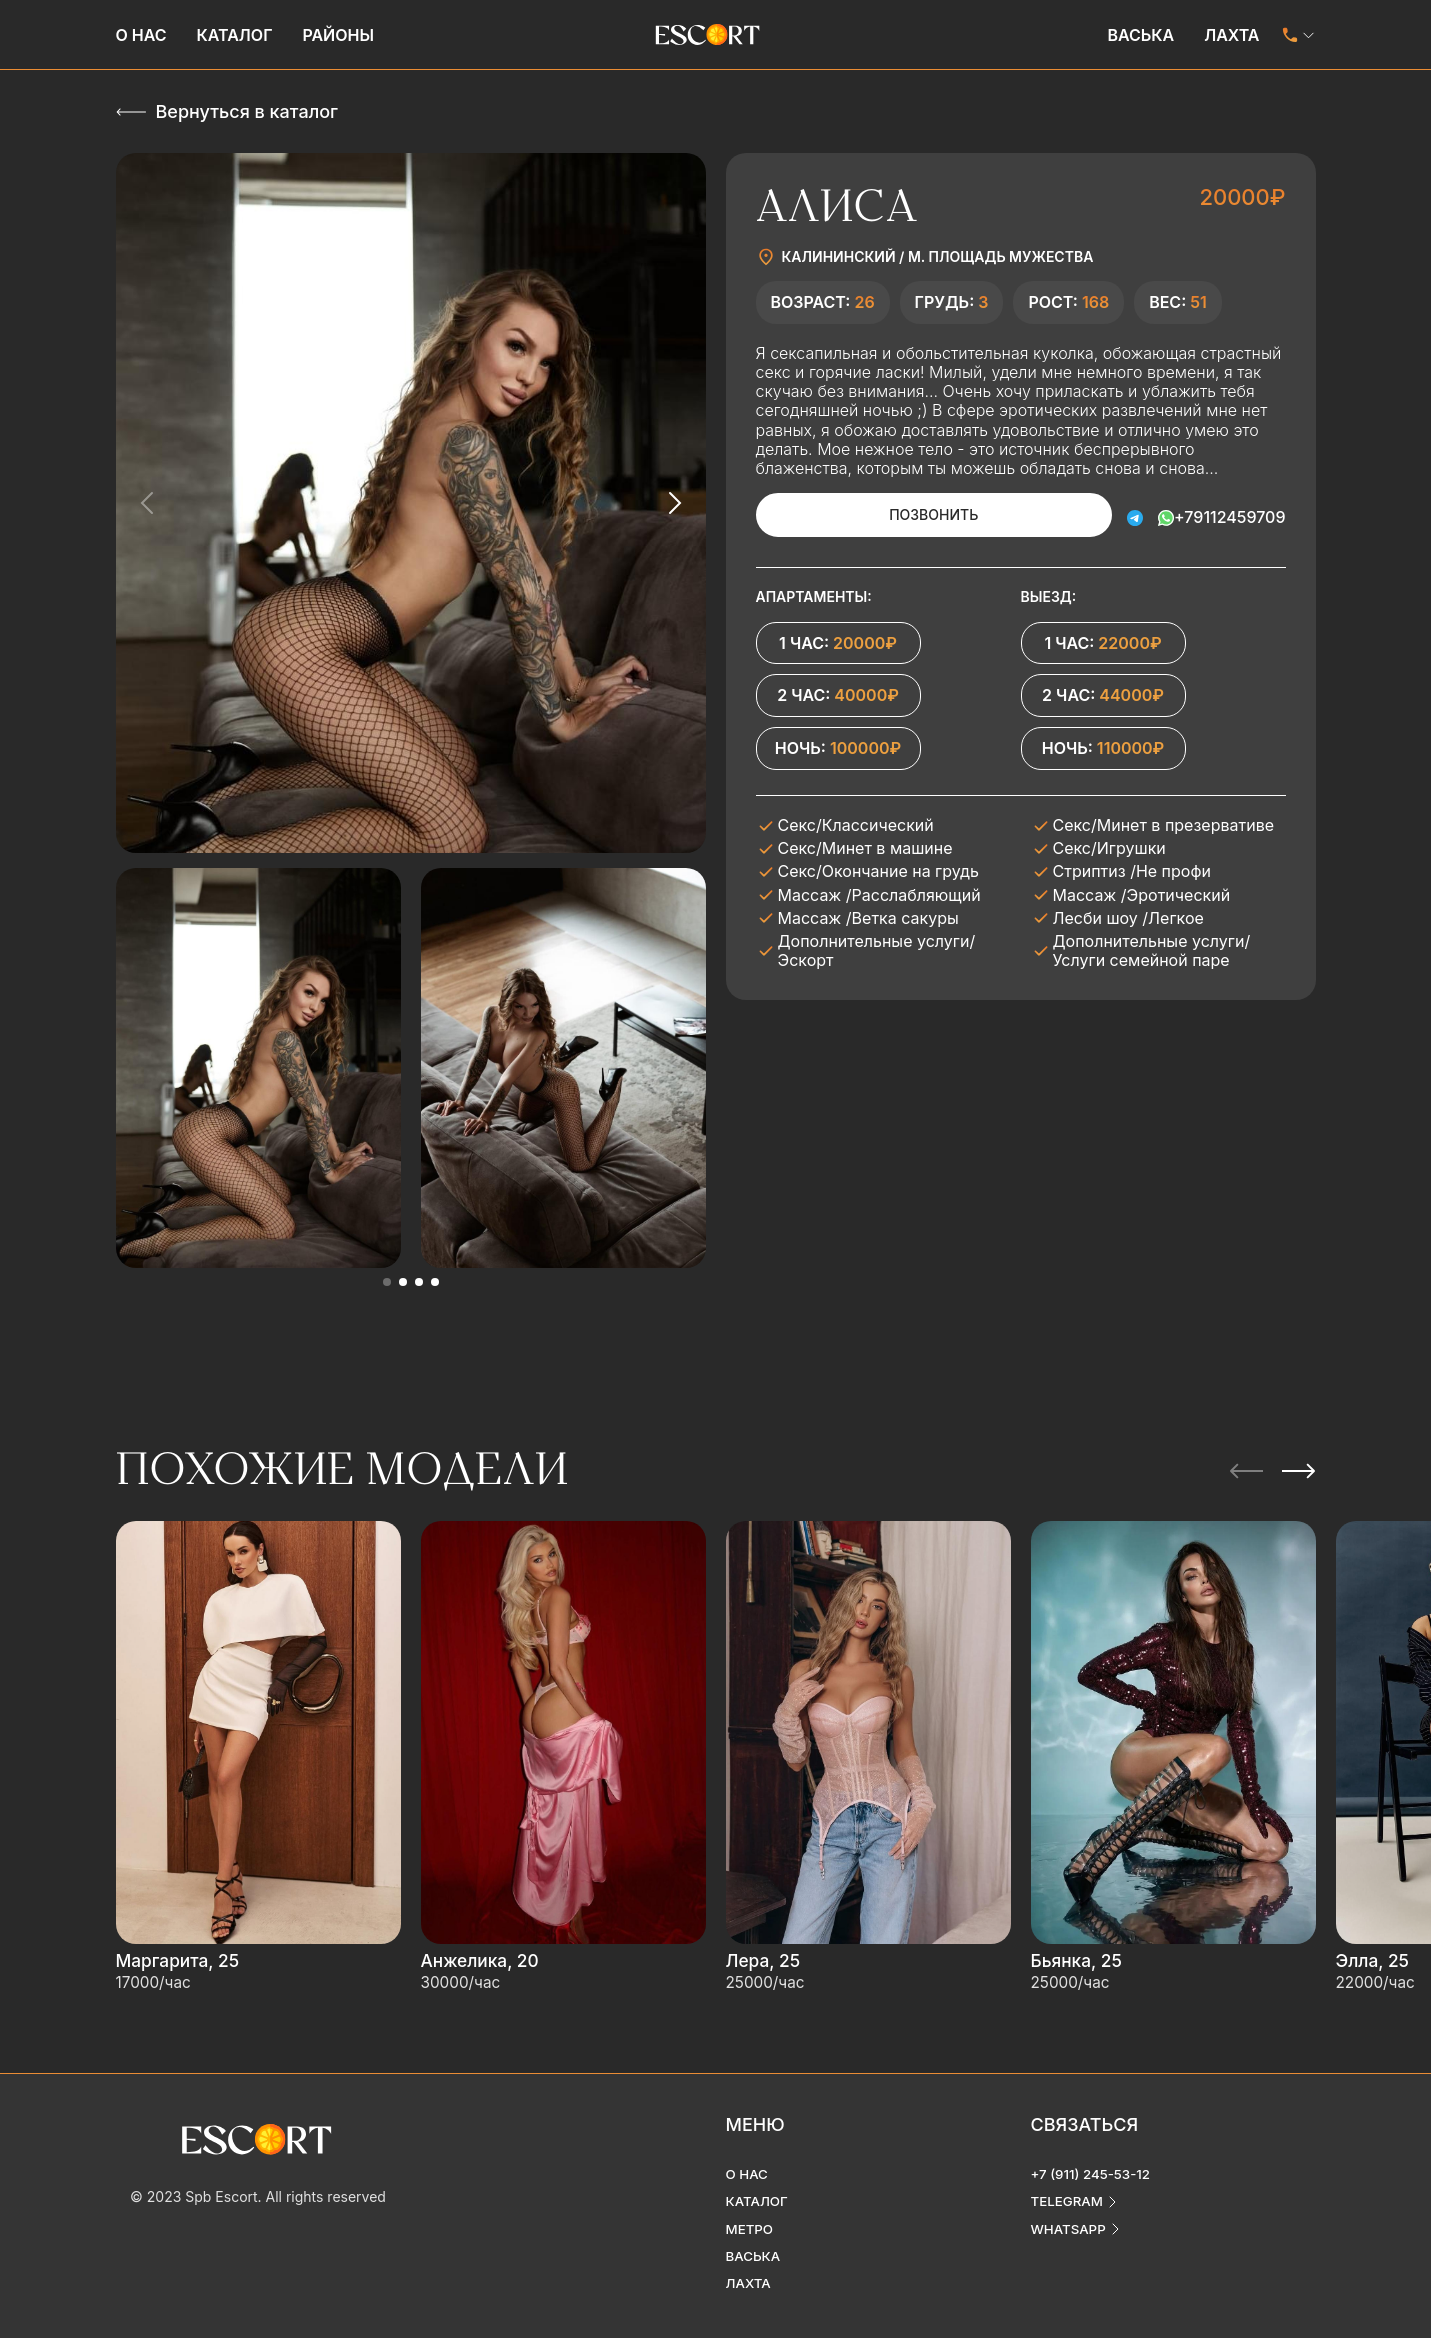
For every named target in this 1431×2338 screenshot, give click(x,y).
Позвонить (905, 514)
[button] (387, 1282)
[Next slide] (674, 503)
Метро (751, 2211)
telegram (1069, 2183)
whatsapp (1070, 2211)
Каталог (235, 35)
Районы (338, 35)
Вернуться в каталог (247, 111)
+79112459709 (1229, 515)
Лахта (1231, 35)
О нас (141, 35)
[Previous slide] (148, 503)
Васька (1140, 35)
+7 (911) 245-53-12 (1094, 2155)
